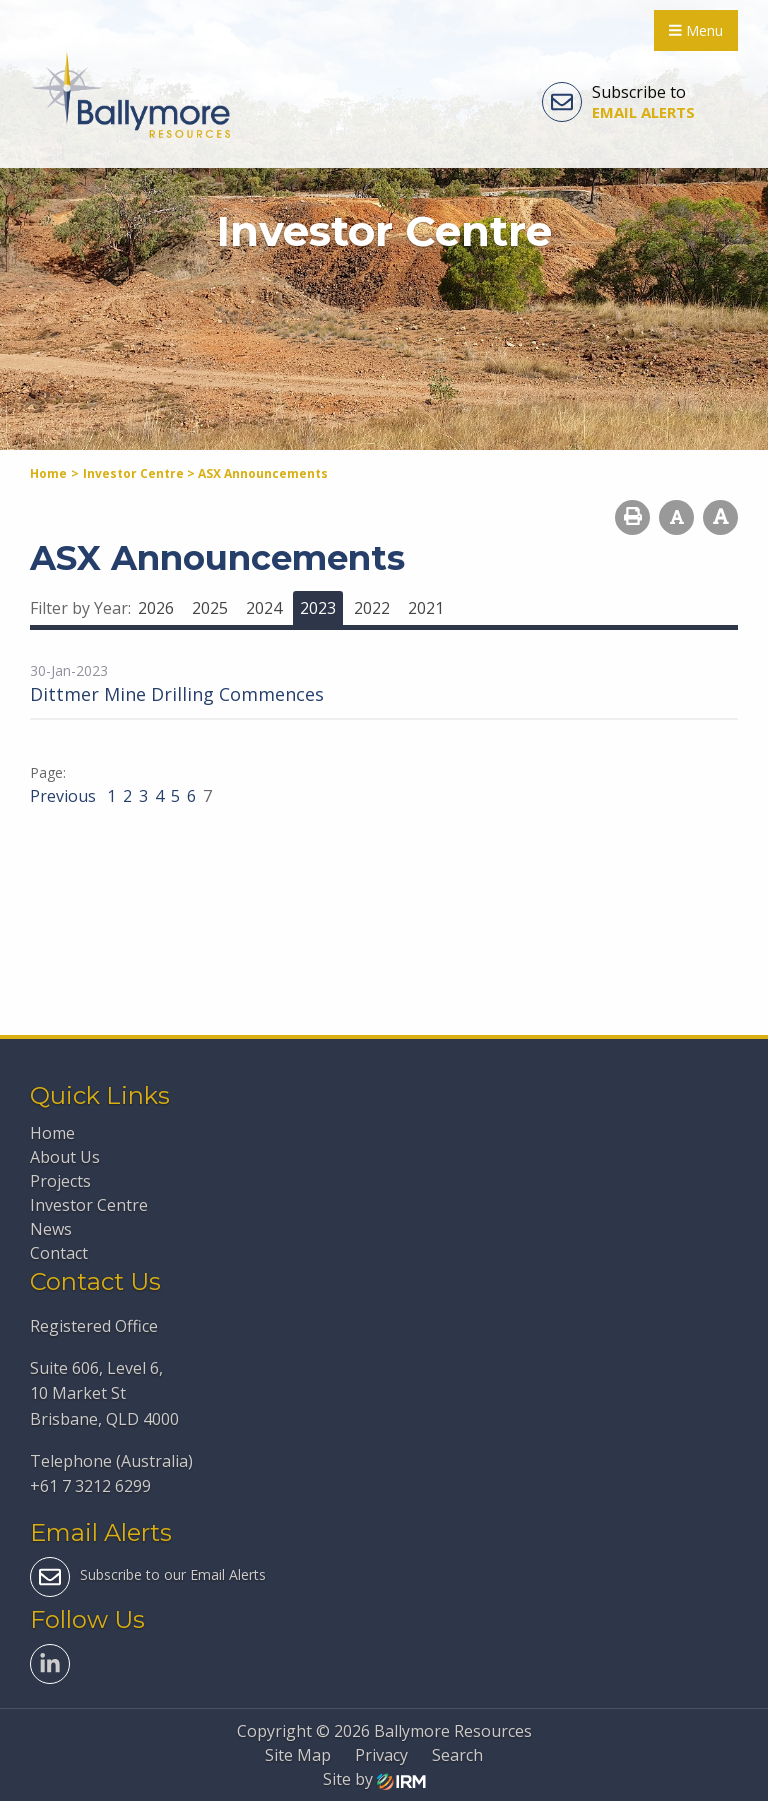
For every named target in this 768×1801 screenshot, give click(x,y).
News (51, 1229)
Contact (59, 1253)
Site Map (298, 1755)
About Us (65, 1157)
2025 (210, 608)
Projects (60, 1181)
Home (52, 1133)
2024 (264, 608)
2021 (426, 608)
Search (457, 1755)
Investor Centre (89, 1205)
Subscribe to (618, 102)
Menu (696, 30)
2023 (318, 608)
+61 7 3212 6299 (90, 1486)
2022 (372, 608)
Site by (374, 1779)
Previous (65, 796)
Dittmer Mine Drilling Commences (177, 694)
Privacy (381, 1755)
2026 (156, 608)
